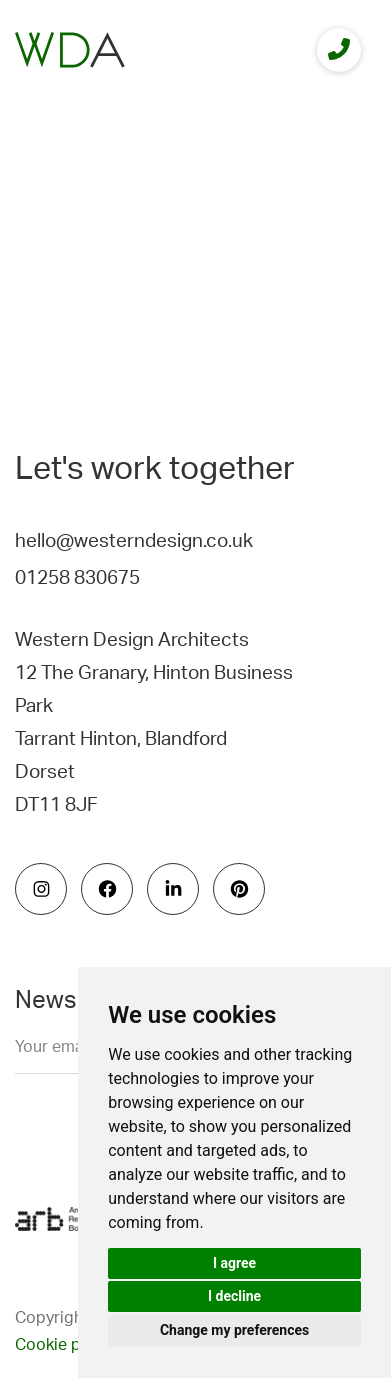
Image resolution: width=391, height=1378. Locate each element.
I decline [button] (234, 1296)
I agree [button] (234, 1263)
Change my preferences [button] (234, 1330)
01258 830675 (77, 578)
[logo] (70, 50)
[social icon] (41, 889)
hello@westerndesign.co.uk (134, 541)
